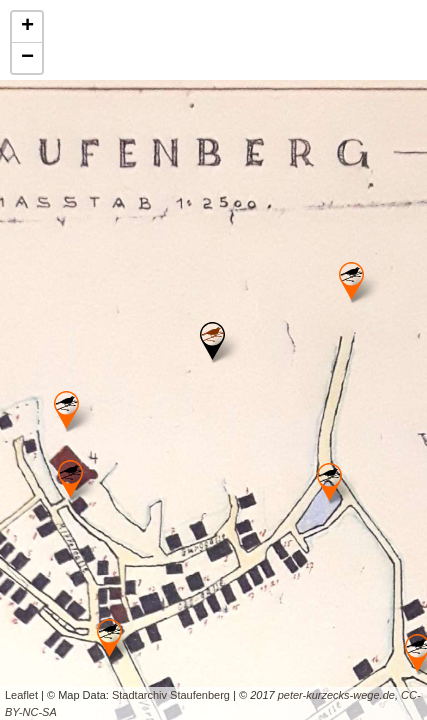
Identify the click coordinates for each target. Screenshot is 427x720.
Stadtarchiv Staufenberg (171, 695)
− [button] (27, 58)
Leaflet (21, 695)
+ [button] (27, 27)
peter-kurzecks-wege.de (336, 695)
